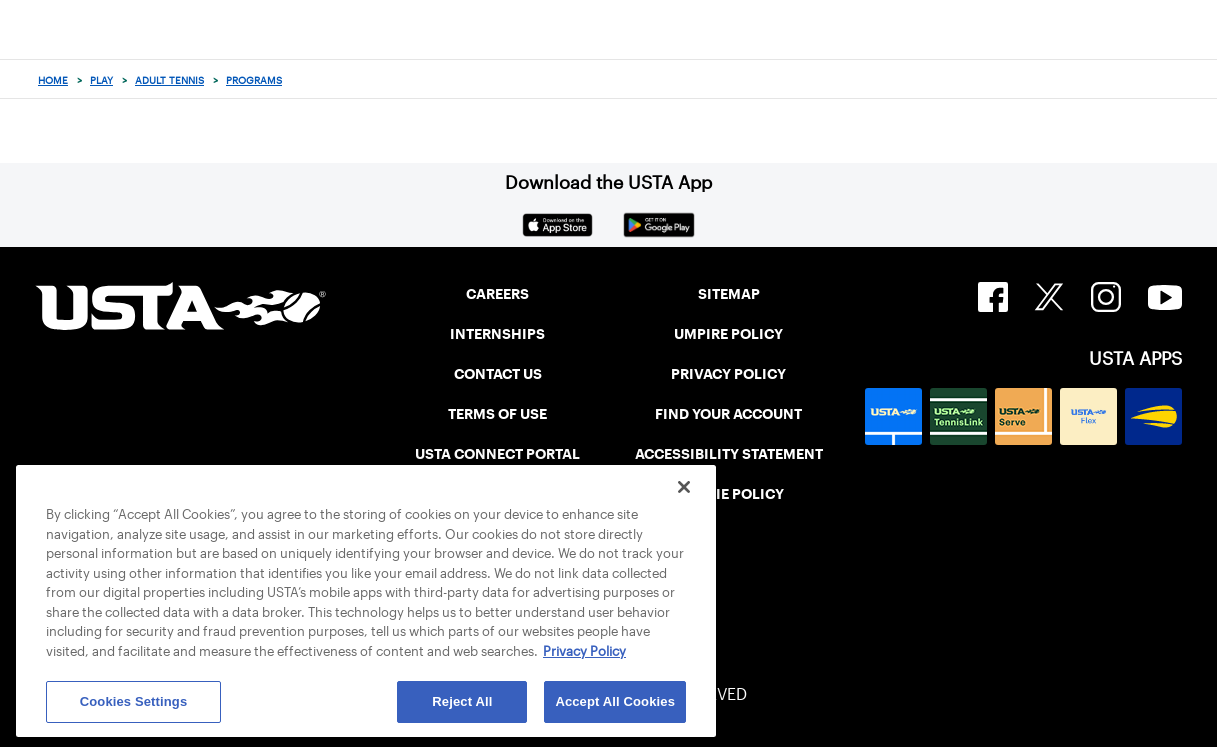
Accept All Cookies (615, 701)
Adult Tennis (169, 80)
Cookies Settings (134, 701)
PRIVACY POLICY (728, 374)
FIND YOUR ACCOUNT (728, 414)
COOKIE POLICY (729, 494)
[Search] (1195, 80)
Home (53, 80)
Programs (254, 80)
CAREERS (497, 294)
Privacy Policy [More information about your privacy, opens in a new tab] (584, 651)
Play (101, 80)
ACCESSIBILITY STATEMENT (729, 454)
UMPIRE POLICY (728, 334)
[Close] (684, 487)
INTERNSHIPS (497, 334)
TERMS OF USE (497, 414)
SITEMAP (729, 294)
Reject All (462, 701)
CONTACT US (498, 374)
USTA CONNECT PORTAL (497, 454)
